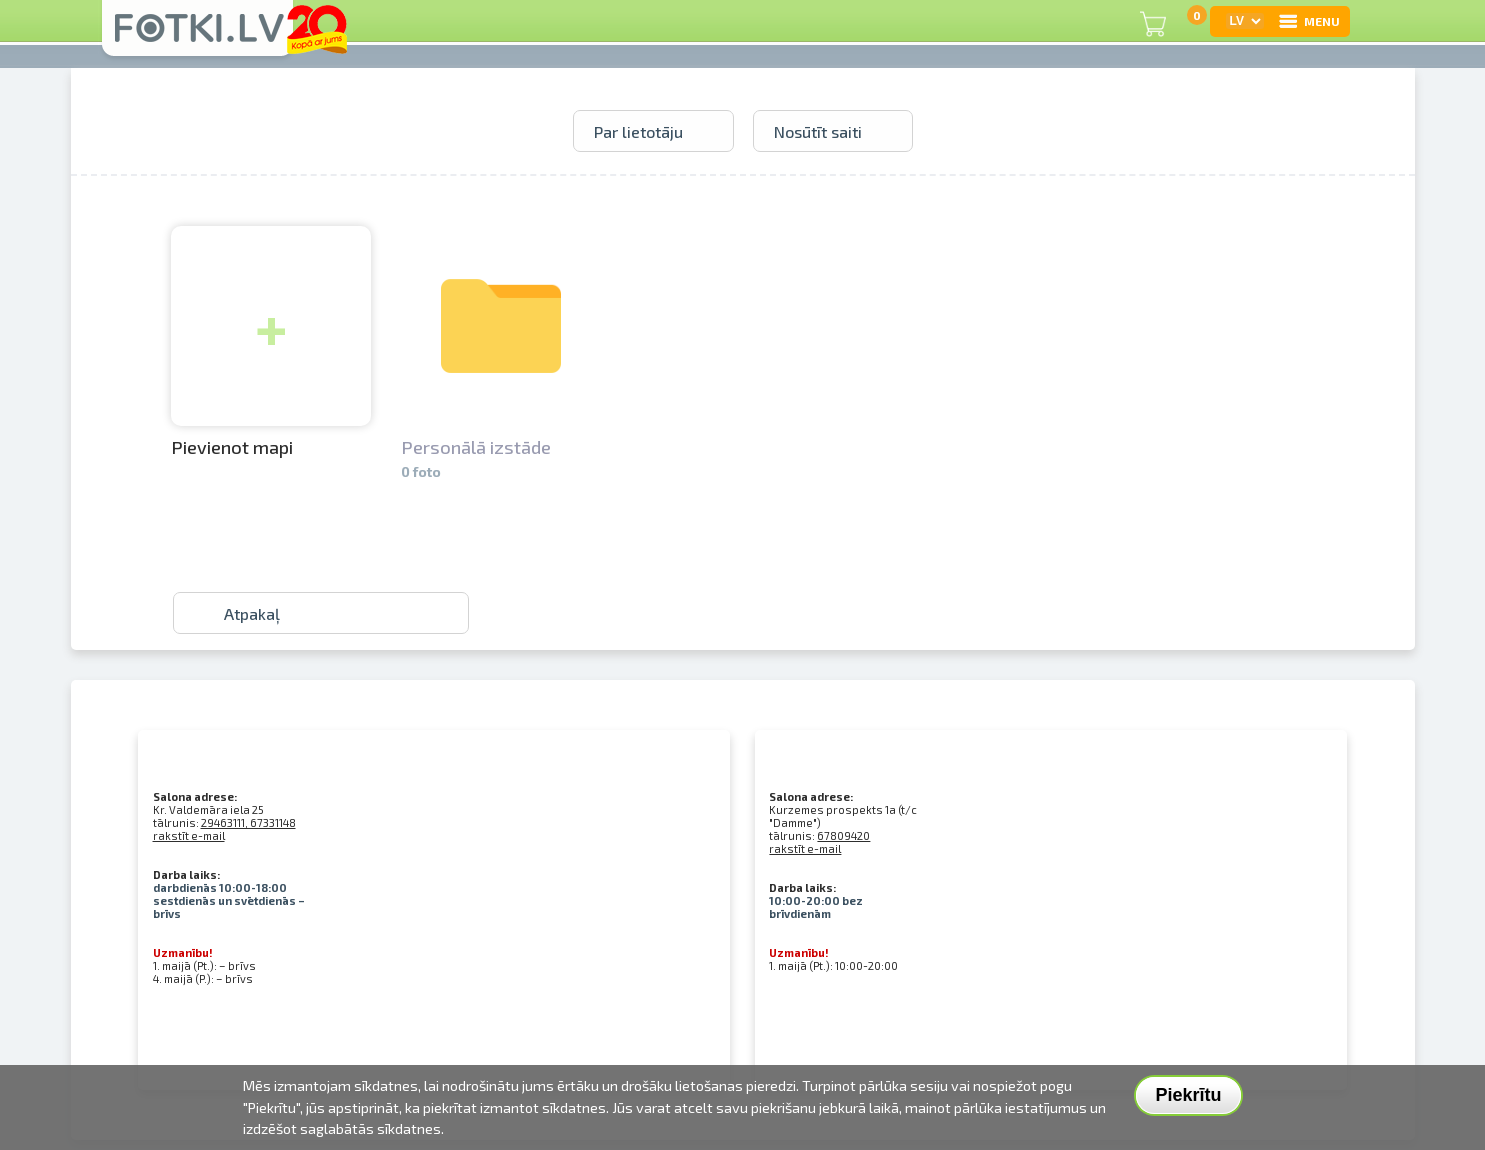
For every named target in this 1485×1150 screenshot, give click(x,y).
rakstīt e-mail (189, 835)
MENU (1308, 21)
